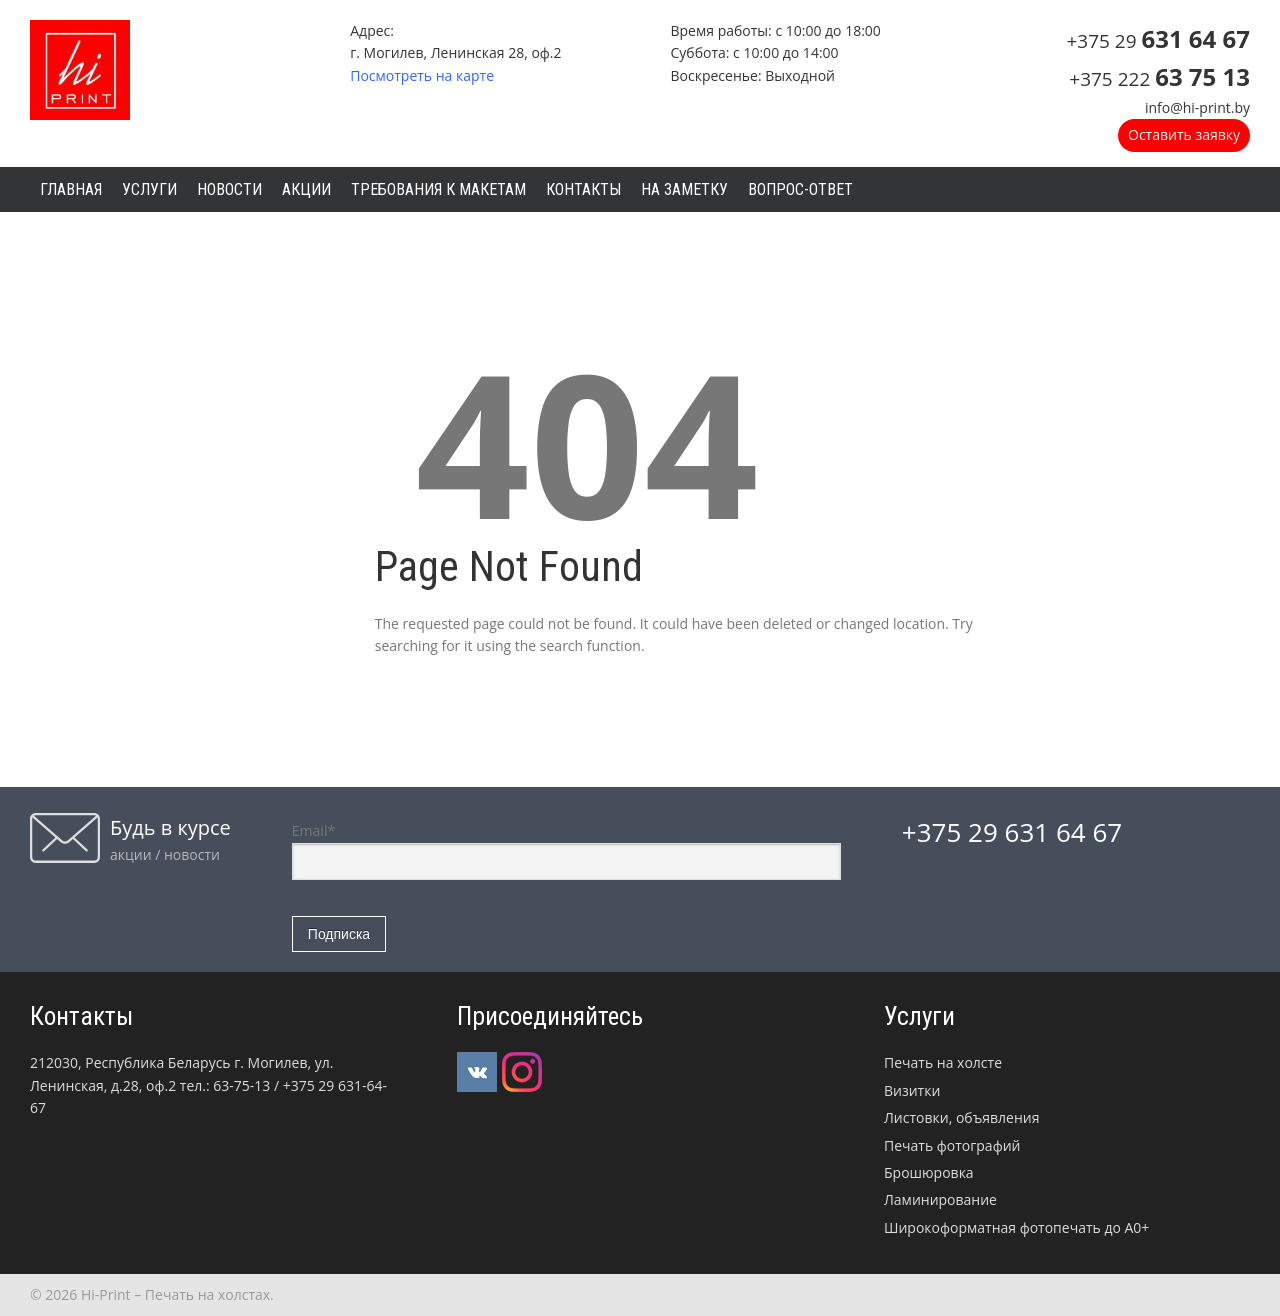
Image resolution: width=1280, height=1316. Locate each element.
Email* (566, 850)
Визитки (912, 1090)
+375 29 (1158, 41)
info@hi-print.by (1197, 107)
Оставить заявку (1184, 134)
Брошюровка (929, 1172)
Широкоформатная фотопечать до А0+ (1016, 1227)
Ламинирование (940, 1199)
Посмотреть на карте (422, 75)
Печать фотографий (952, 1145)
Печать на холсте (943, 1062)
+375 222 (1159, 79)
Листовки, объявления (961, 1117)
